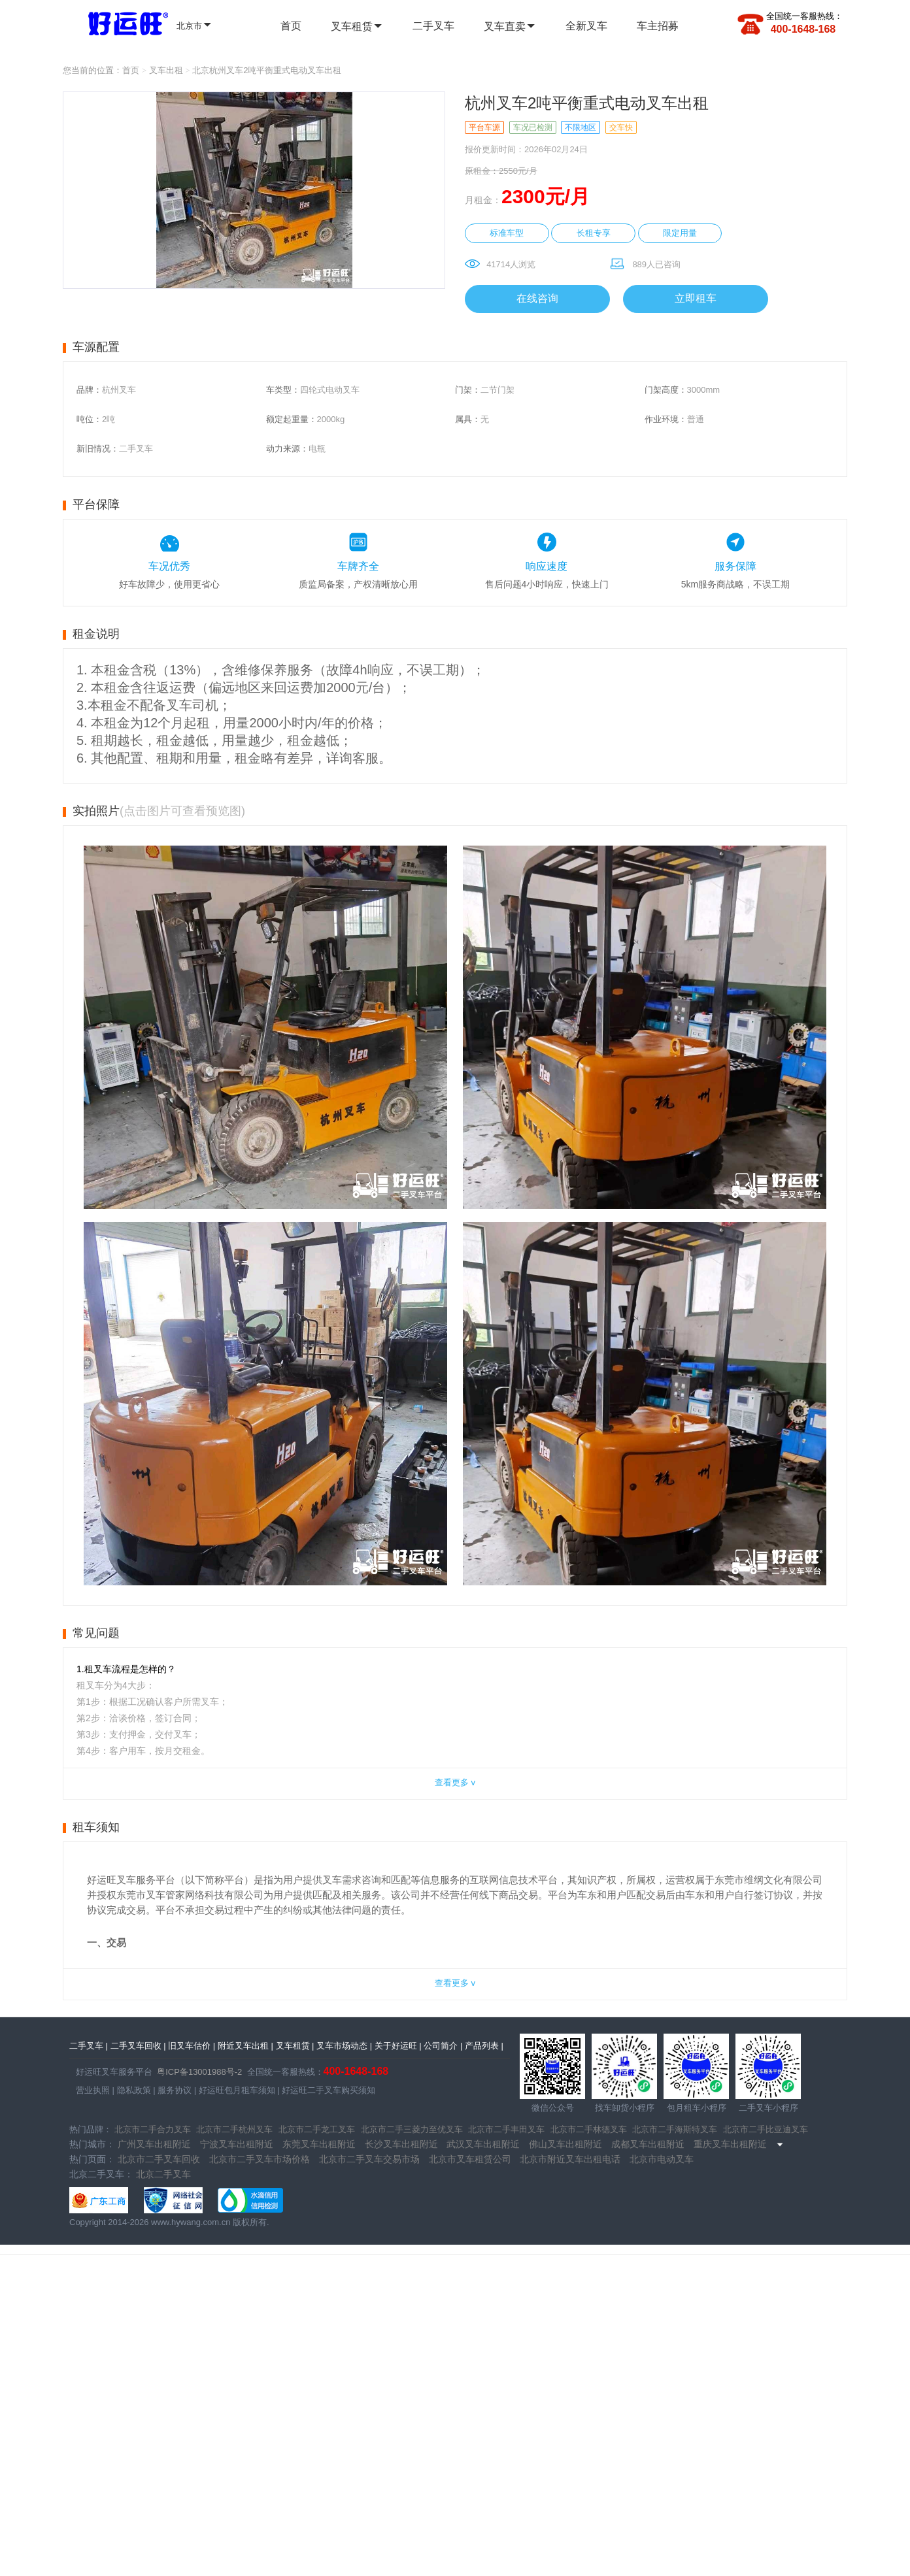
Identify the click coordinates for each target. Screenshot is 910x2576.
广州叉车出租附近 (154, 2144)
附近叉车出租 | (245, 2046)
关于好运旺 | (398, 2046)
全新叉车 (586, 25)
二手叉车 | (88, 2046)
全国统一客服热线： (804, 16)
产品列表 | (484, 2046)
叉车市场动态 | (344, 2046)
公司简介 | (443, 2046)
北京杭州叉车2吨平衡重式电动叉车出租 (266, 70)
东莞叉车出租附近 (319, 2144)
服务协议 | (176, 2090)
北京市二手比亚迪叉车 (765, 2129)
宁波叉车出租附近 (236, 2144)
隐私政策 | (135, 2090)
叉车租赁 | (295, 2046)
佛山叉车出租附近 (565, 2144)
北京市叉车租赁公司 (470, 2159)
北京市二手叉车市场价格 (259, 2159)
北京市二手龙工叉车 (316, 2129)
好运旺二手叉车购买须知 (328, 2090)
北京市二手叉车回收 (159, 2159)
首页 (290, 25)
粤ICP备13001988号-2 (199, 2072)
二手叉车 (433, 25)
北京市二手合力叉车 (152, 2129)
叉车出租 (166, 70)
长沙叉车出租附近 (401, 2144)
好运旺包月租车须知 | (238, 2090)
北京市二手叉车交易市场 (369, 2159)
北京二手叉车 (163, 2174)
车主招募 (658, 25)
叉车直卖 (510, 26)
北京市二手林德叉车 (588, 2129)
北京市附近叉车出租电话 (570, 2159)
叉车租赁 (357, 26)
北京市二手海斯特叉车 (674, 2129)
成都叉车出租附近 (647, 2144)
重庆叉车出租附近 (730, 2144)
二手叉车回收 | (138, 2046)
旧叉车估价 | (191, 2046)
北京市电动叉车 (662, 2159)
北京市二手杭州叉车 (234, 2129)
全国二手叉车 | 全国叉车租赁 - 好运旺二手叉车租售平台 (120, 21)
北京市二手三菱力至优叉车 (412, 2129)
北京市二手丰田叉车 (506, 2129)
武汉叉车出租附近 (483, 2144)
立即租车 (695, 298)
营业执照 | (95, 2090)
